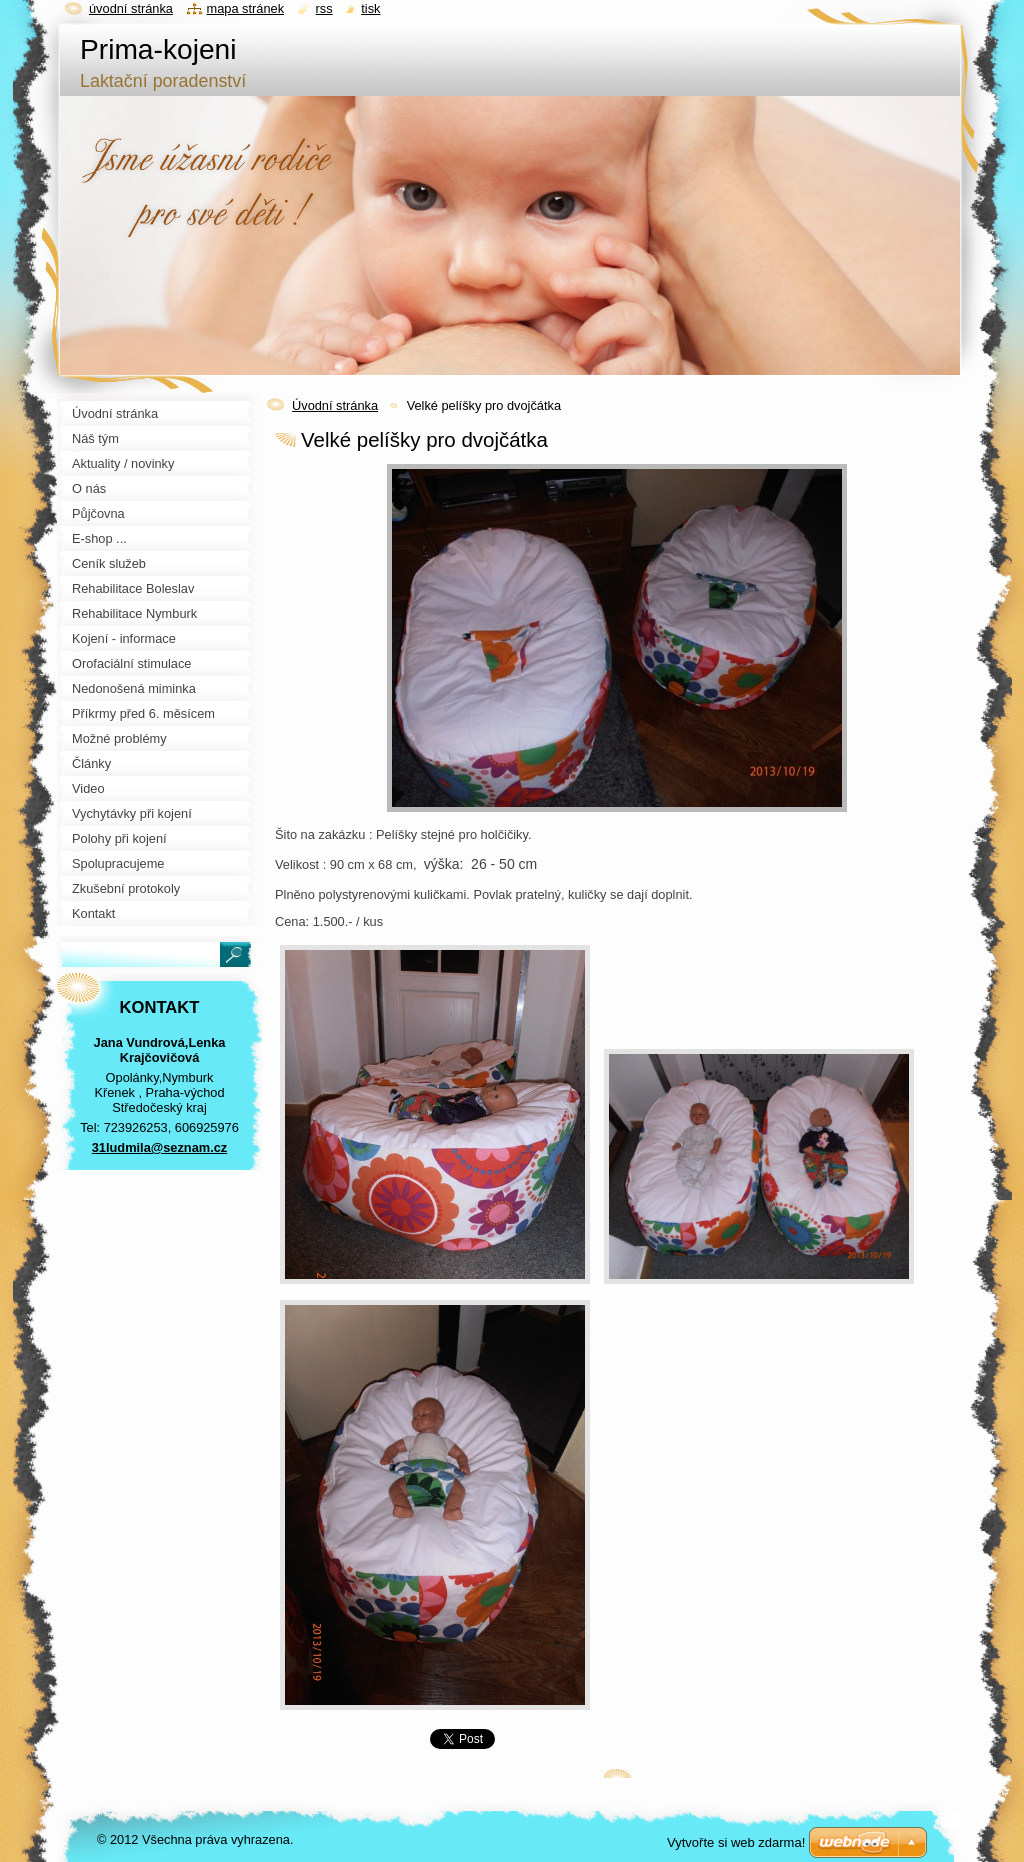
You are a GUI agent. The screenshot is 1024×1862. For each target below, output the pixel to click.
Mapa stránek (246, 8)
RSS (324, 8)
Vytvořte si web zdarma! (736, 1842)
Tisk (370, 8)
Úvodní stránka (335, 405)
